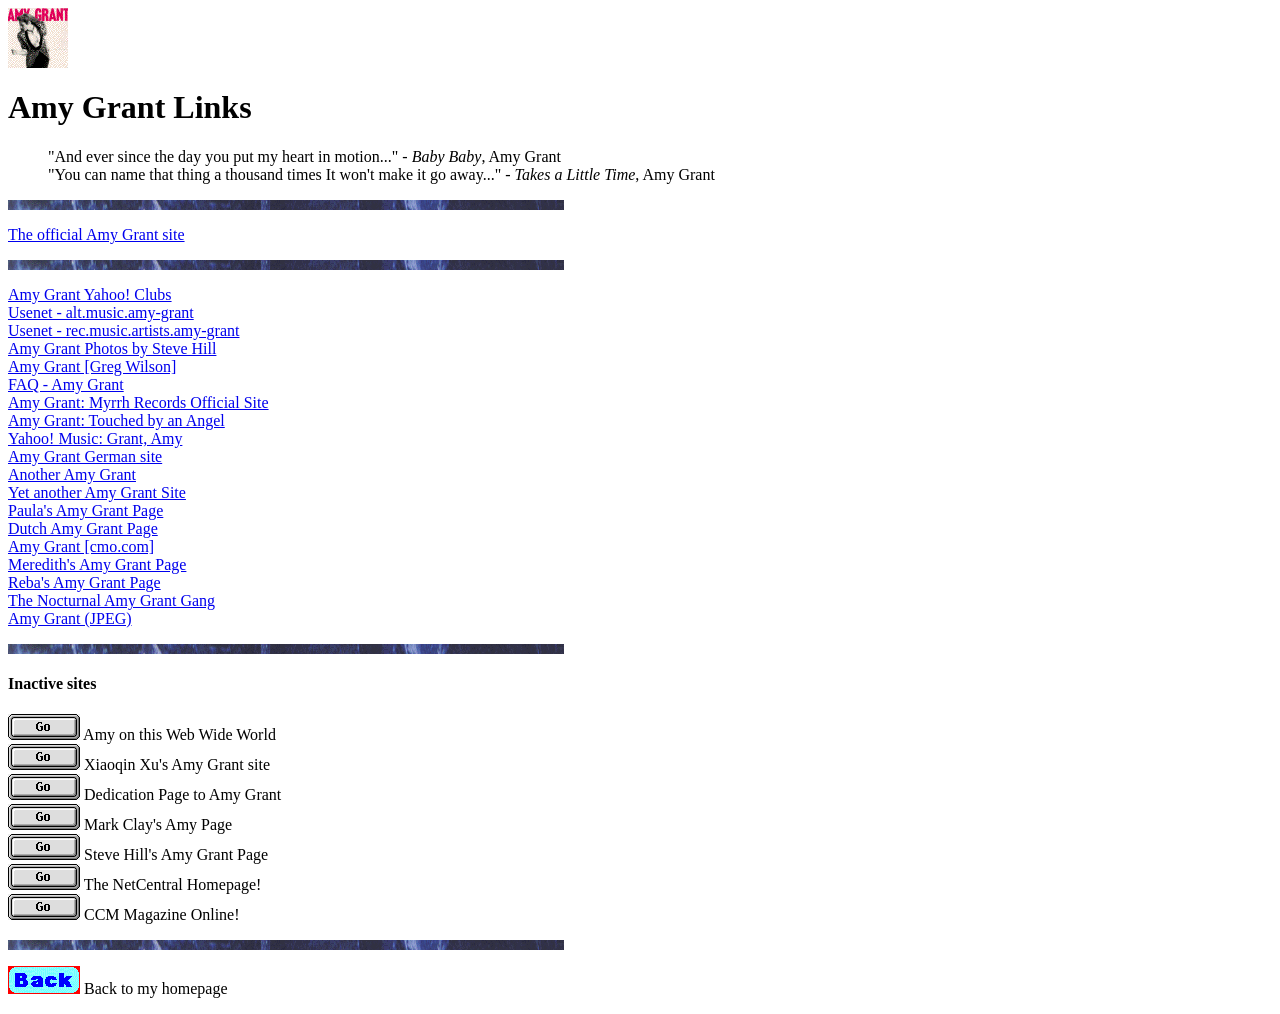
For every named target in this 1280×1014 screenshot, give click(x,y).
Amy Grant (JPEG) (70, 618)
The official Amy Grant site (96, 234)
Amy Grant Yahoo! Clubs (90, 294)
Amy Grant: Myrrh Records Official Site (138, 402)
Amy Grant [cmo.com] (81, 546)
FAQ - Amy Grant (66, 384)
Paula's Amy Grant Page (85, 510)
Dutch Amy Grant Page (83, 528)
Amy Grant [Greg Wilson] (92, 366)
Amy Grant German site (85, 456)
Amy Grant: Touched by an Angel (116, 420)
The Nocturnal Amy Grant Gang (111, 600)
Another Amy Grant (72, 474)
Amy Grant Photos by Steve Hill (112, 348)
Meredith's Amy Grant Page (97, 564)
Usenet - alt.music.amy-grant (101, 312)
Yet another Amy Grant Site (97, 492)
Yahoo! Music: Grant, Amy (95, 438)
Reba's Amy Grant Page (84, 582)
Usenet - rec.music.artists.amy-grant (123, 330)
